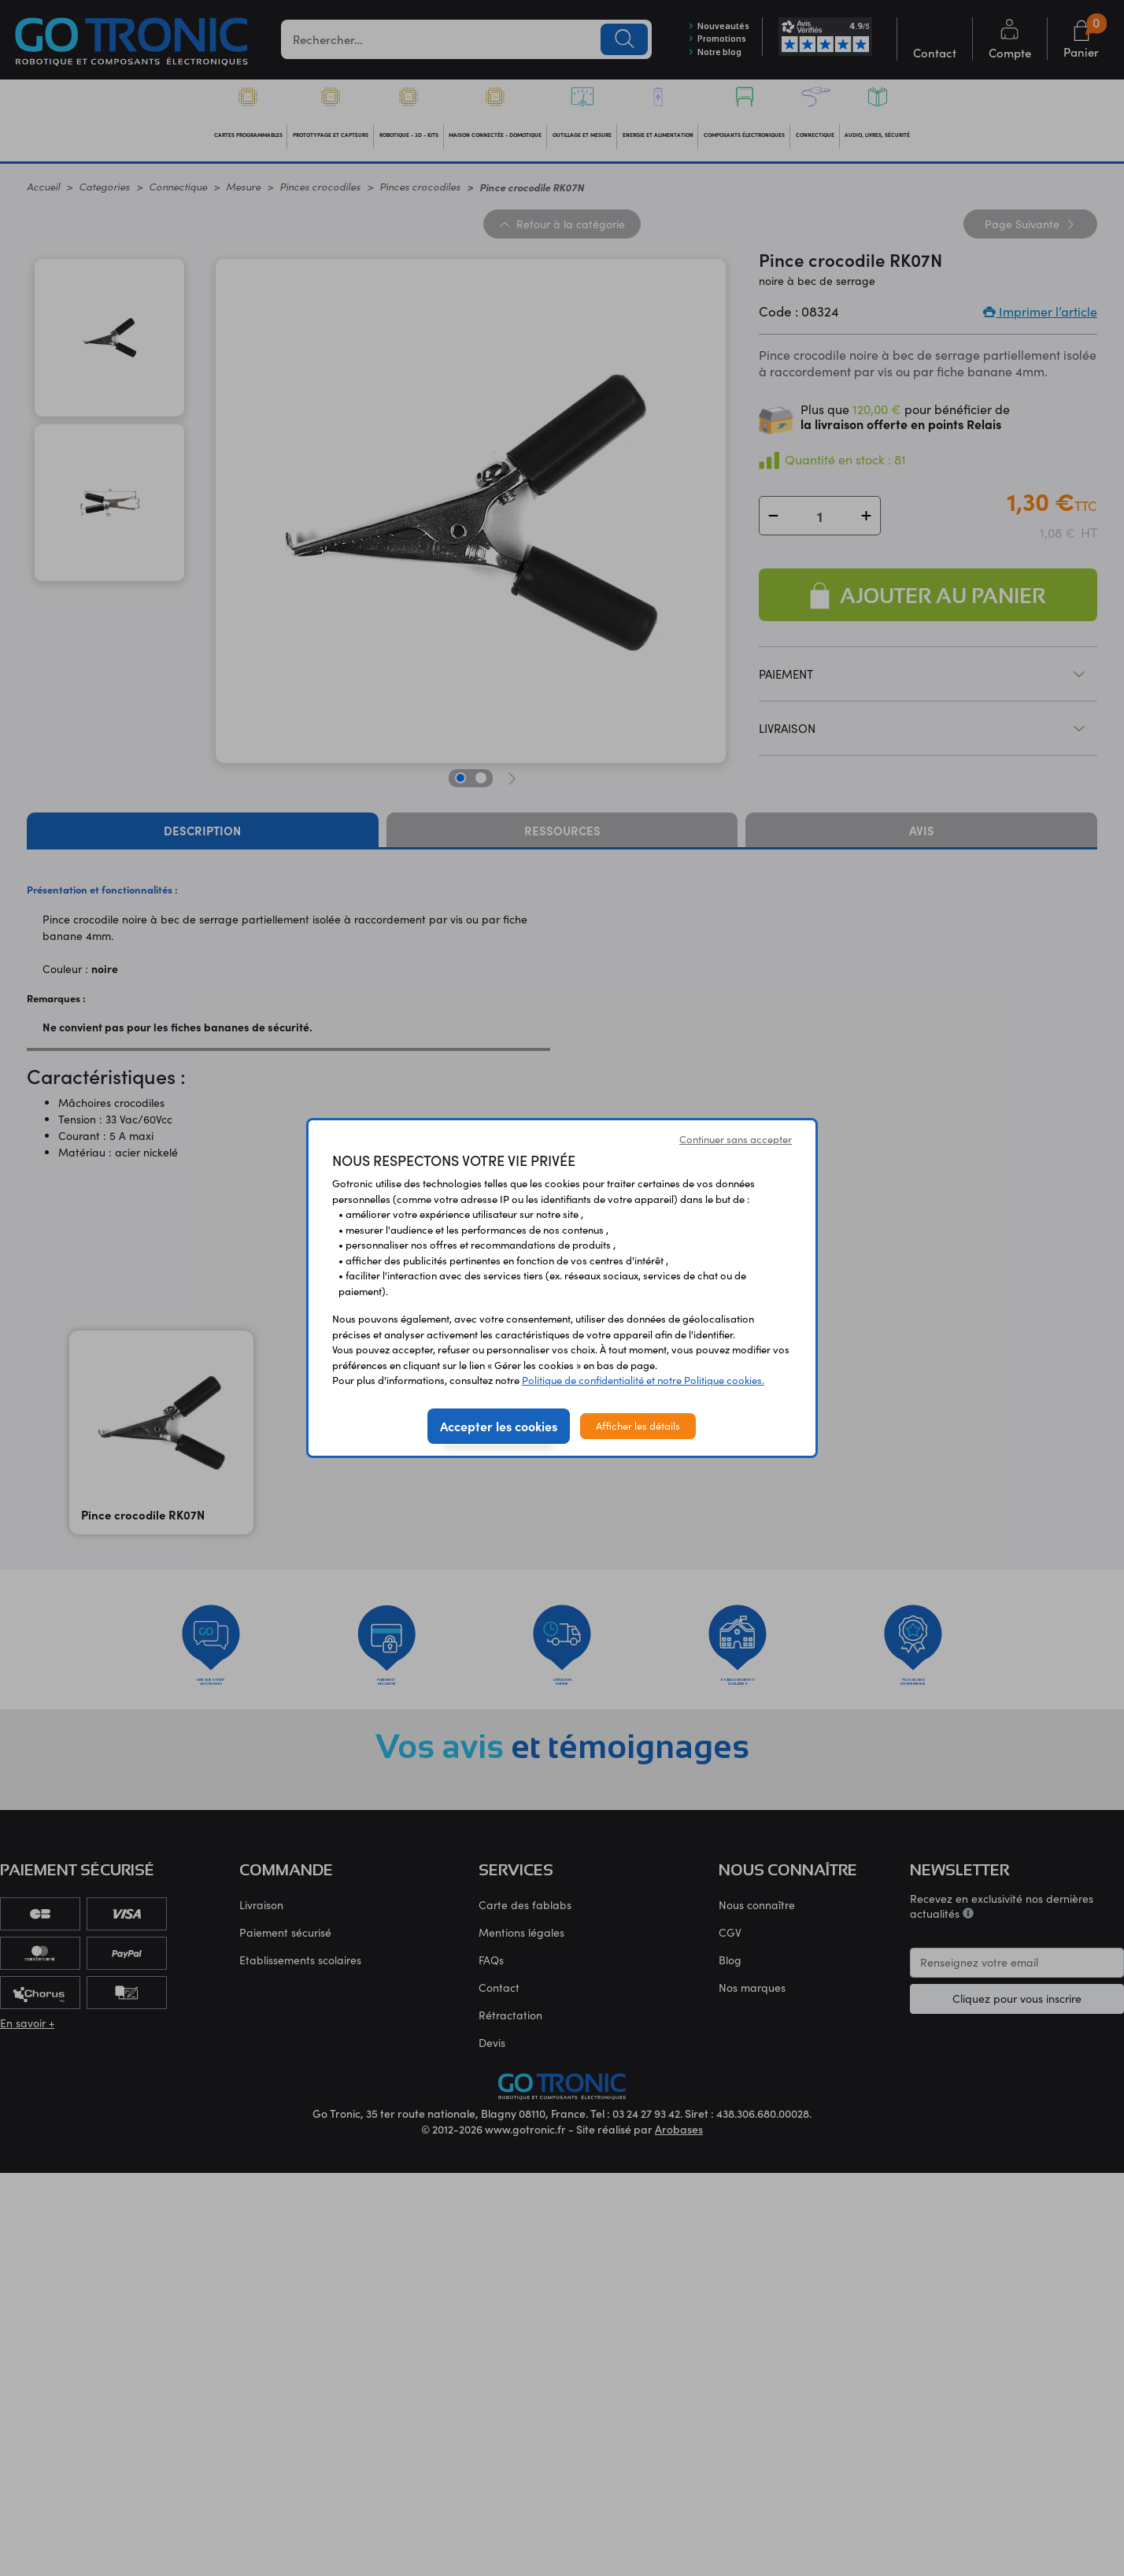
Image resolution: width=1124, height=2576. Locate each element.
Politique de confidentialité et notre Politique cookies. (643, 1380)
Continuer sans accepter (735, 1139)
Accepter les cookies (498, 1425)
